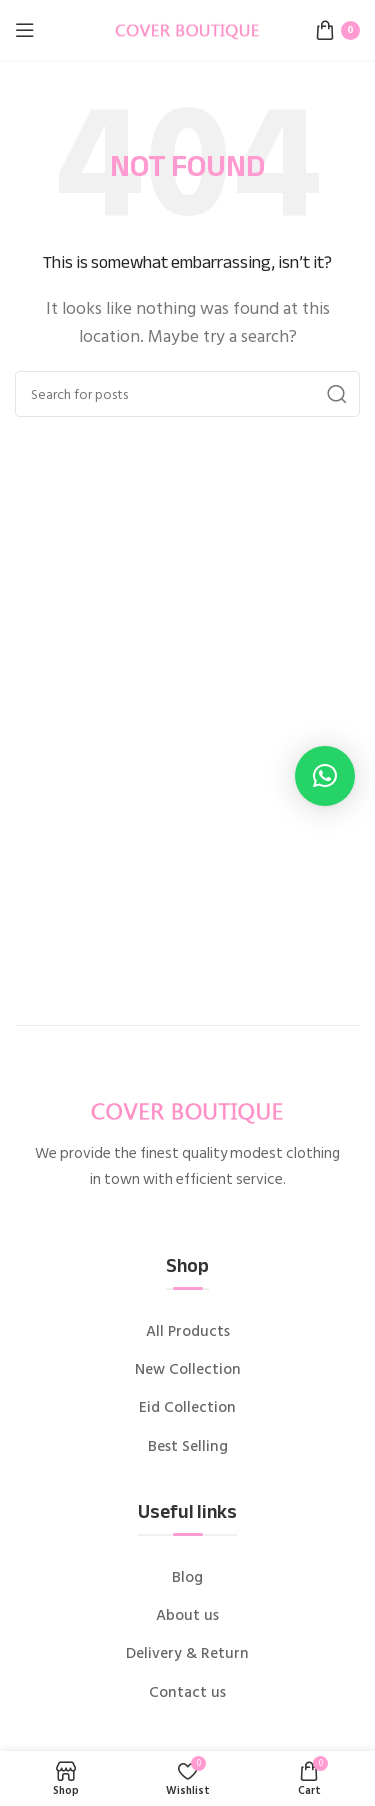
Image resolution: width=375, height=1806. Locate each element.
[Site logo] (188, 29)
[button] (325, 776)
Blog (187, 1578)
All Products (188, 1332)
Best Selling (188, 1447)
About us (187, 1616)
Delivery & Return (187, 1654)
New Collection (188, 1370)
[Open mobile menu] (25, 30)
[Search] (187, 394)
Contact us (187, 1693)
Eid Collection (187, 1408)
